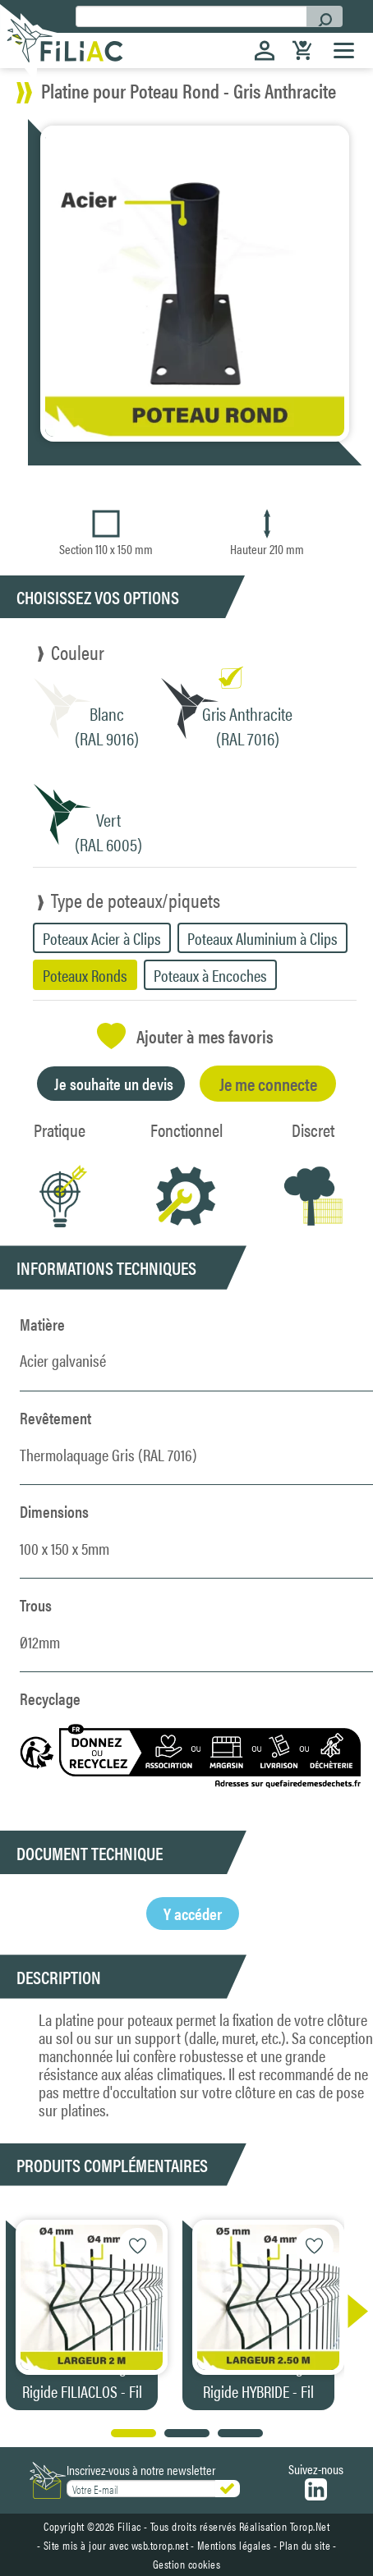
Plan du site (304, 2545)
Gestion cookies (187, 2563)
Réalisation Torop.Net (284, 2526)
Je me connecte (268, 1083)
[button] (349, 2311)
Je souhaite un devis (113, 1083)
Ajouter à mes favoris (185, 1036)
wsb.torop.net (160, 2545)
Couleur (77, 652)
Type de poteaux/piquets (135, 900)
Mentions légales (234, 2545)
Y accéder (192, 1913)
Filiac (129, 2526)
